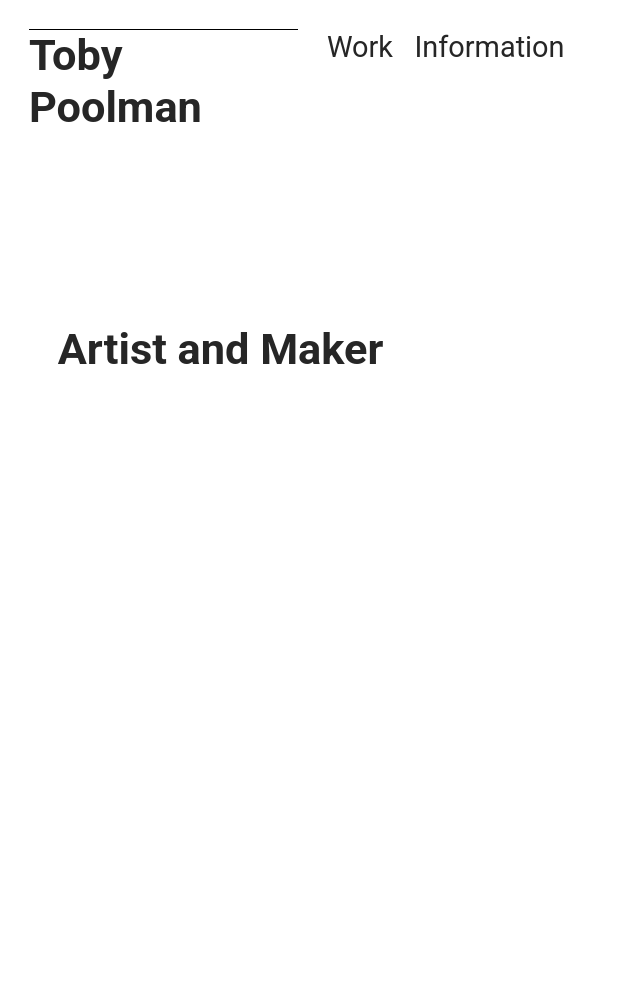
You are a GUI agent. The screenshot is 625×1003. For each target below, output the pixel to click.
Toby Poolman (115, 81)
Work (360, 47)
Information (490, 47)
